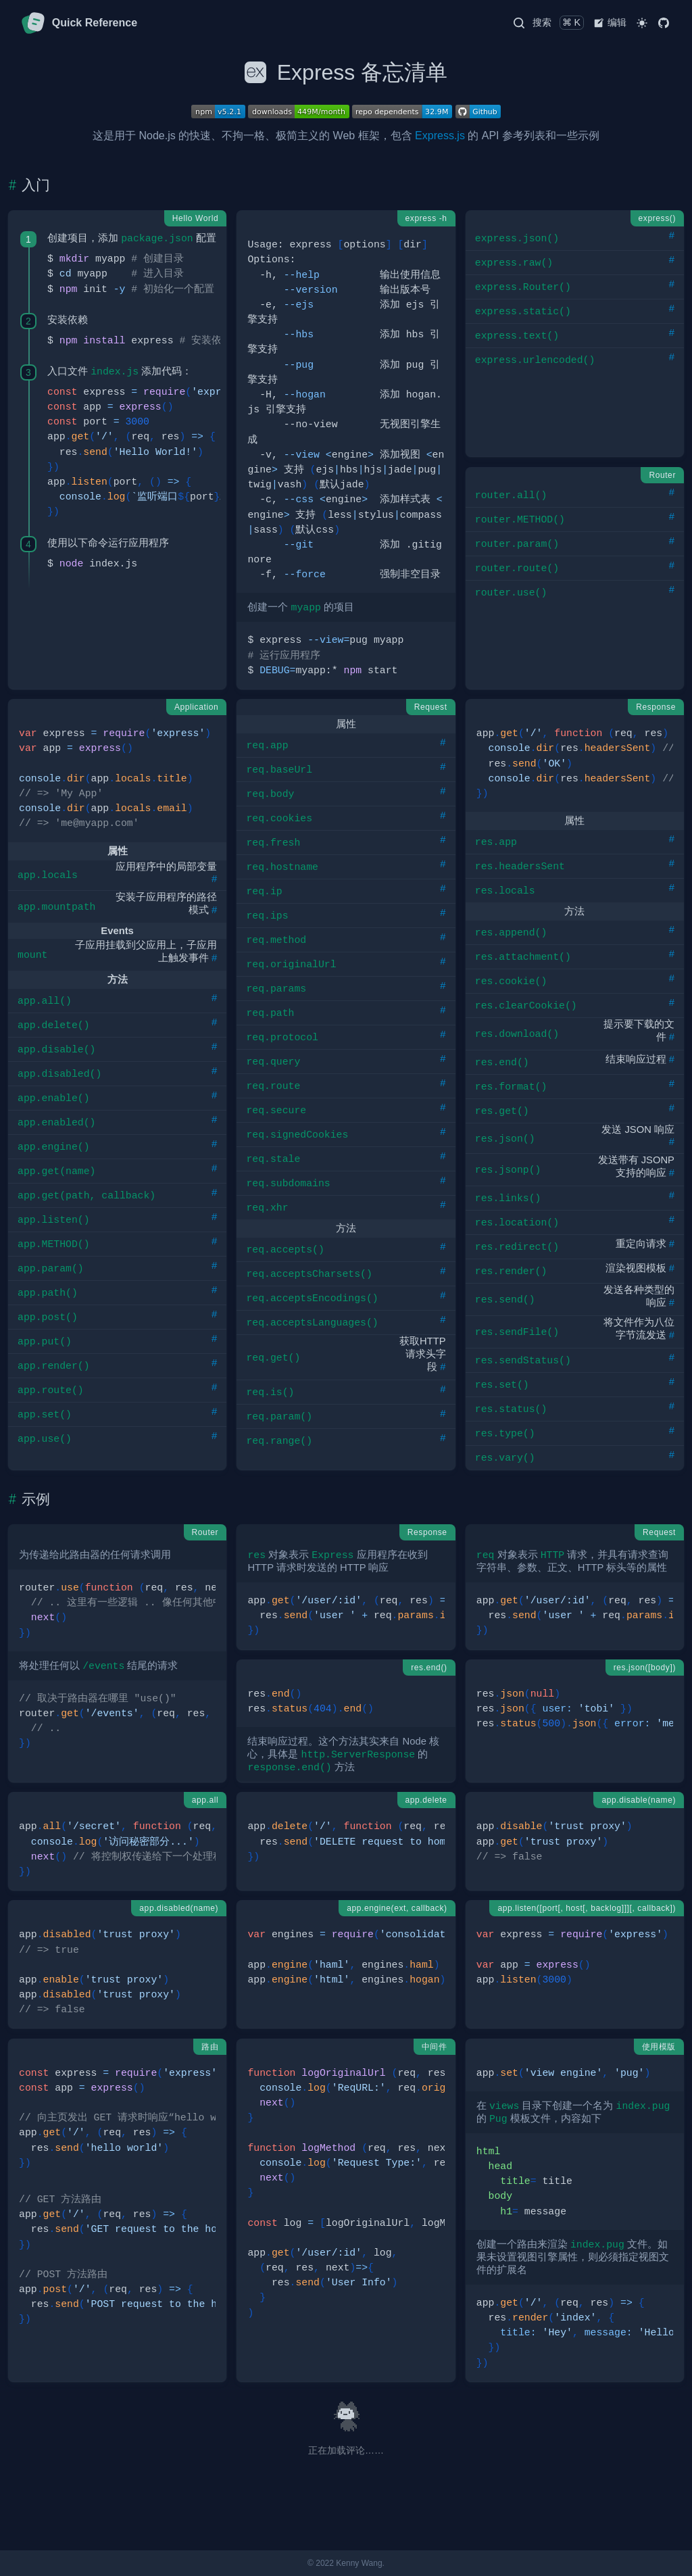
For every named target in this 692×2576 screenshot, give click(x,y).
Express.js (440, 135)
